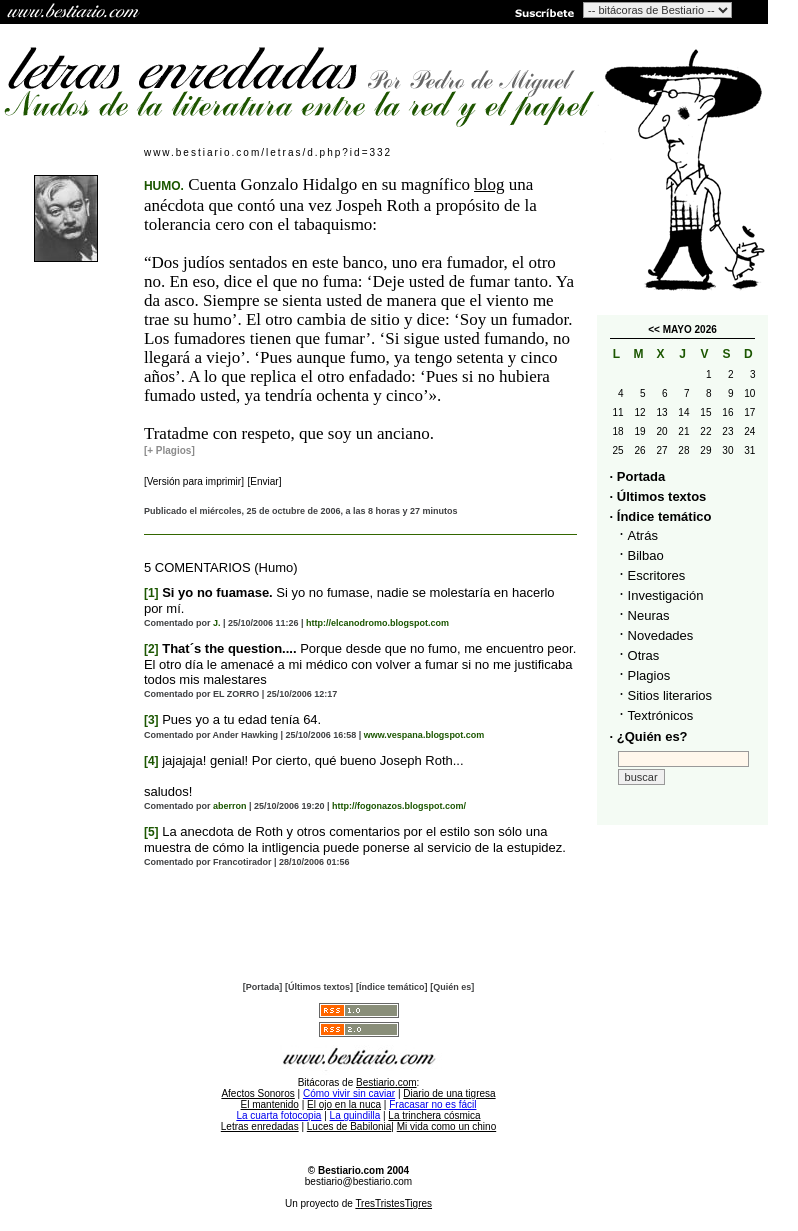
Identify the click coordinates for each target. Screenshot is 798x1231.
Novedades (661, 635)
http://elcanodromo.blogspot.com (377, 623)
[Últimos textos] (319, 987)
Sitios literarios (670, 695)
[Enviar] (265, 481)
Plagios (649, 675)
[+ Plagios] (169, 450)
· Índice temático (661, 516)
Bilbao (646, 555)
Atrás (643, 535)
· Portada (638, 476)
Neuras (649, 615)
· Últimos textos (658, 496)
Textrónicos (661, 715)
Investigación (666, 595)
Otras (644, 655)
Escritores (657, 575)
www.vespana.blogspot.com (424, 735)
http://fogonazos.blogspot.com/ (399, 806)
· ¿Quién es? (649, 736)
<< (654, 329)
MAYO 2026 (690, 329)
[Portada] (263, 987)
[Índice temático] (392, 987)
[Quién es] (452, 987)
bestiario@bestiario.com (358, 1181)
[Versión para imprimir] (194, 481)
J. (217, 623)
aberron (230, 806)
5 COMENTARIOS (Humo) (221, 567)
